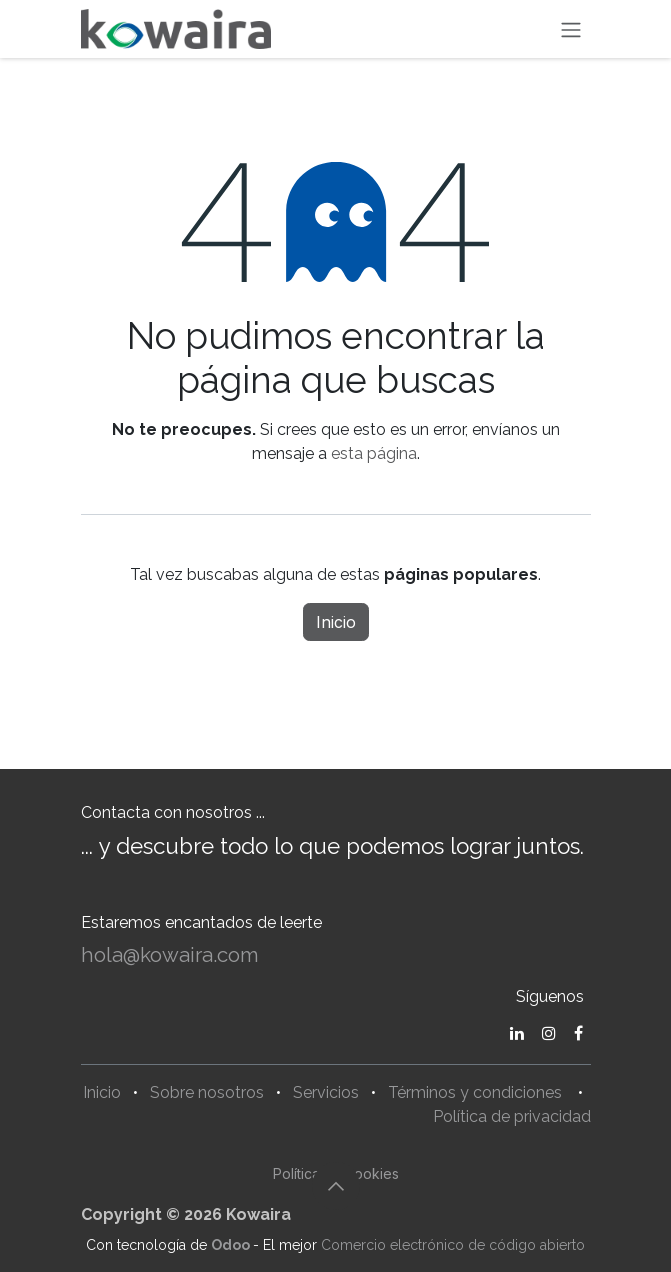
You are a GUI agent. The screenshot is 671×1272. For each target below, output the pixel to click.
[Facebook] (578, 1033)
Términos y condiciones (475, 1092)
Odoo (232, 1245)
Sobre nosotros (207, 1092)
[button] (336, 1186)
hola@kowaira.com (170, 955)
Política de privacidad (512, 1116)
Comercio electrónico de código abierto (453, 1245)
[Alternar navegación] (571, 29)
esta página (374, 453)
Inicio (336, 622)
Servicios (326, 1092)
